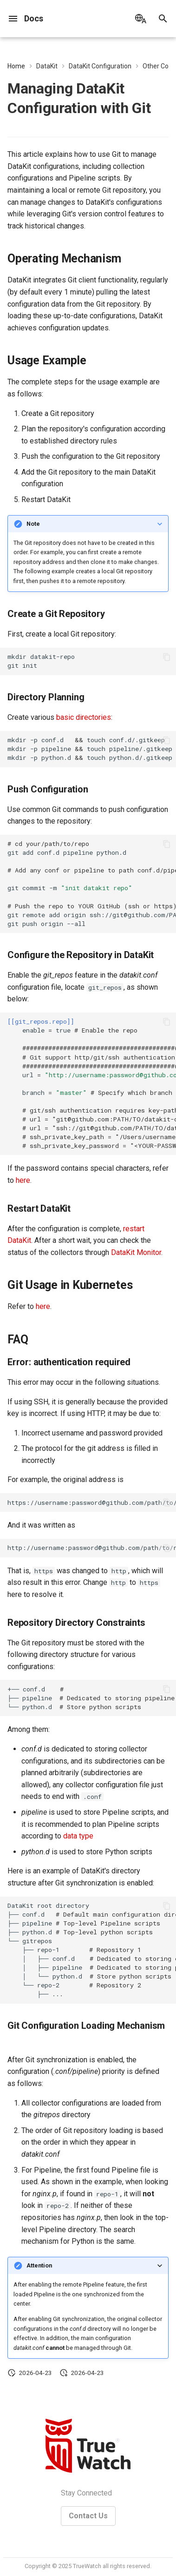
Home (16, 66)
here (23, 1180)
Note (33, 523)
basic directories (83, 717)
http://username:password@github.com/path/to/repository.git (91, 1547)
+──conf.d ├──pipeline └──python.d (91, 1698)
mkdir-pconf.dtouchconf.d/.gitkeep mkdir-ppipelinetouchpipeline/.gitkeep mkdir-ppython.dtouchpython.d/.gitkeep (89, 749)
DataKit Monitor (136, 1252)
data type (78, 1835)
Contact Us (88, 2515)
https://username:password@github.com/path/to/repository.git (91, 1502)
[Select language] (140, 18)
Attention (39, 2265)
